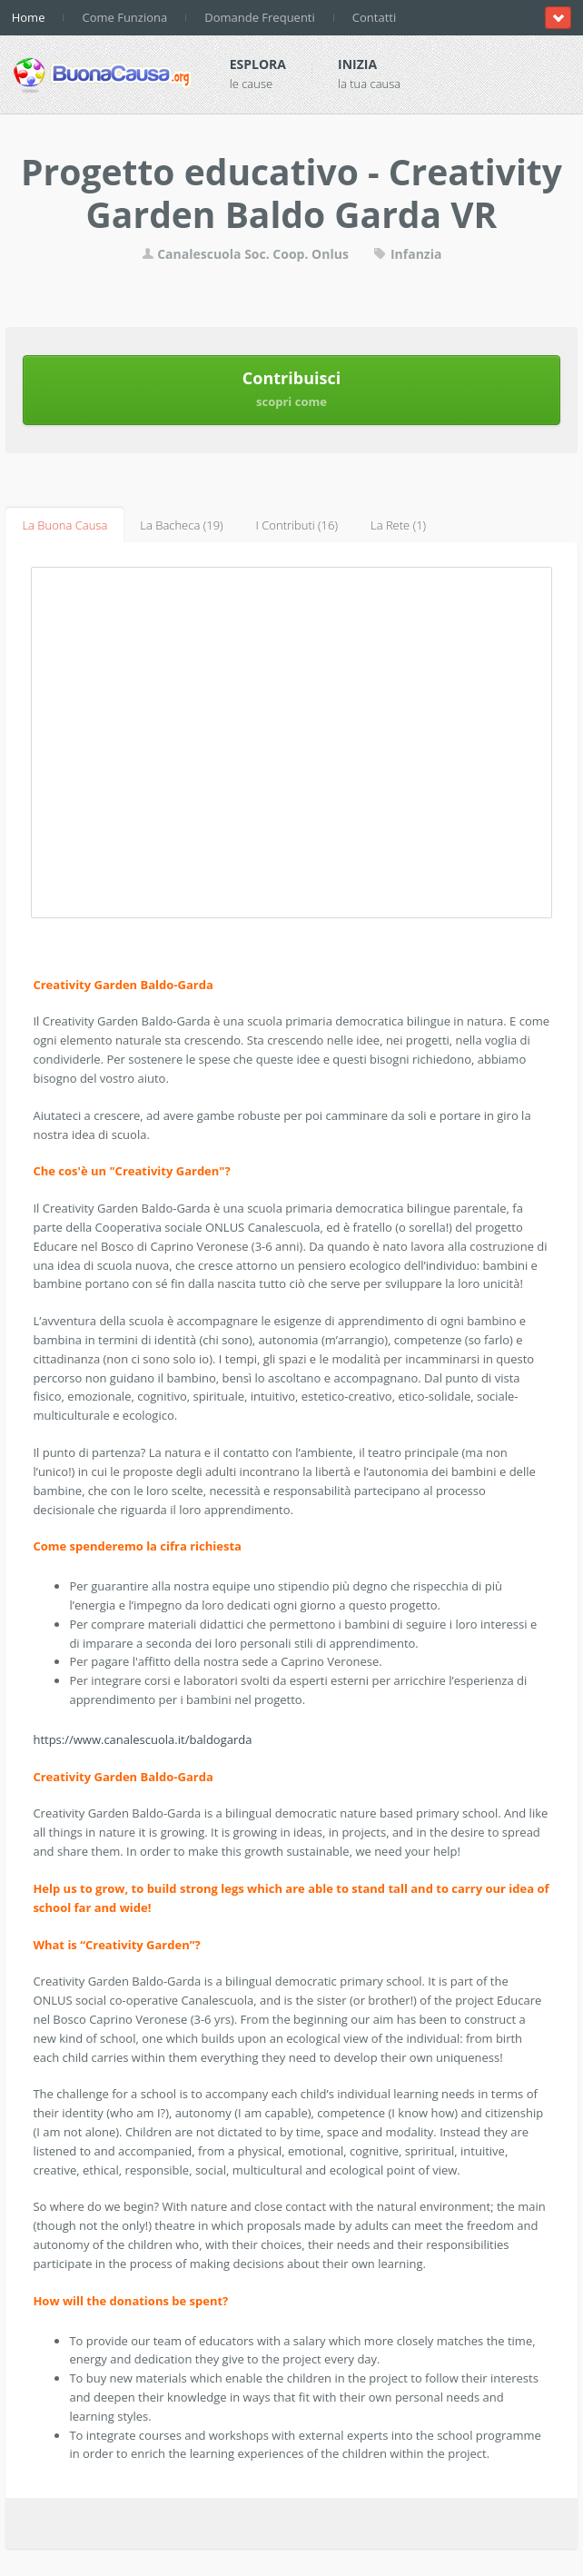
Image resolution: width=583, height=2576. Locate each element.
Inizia (357, 64)
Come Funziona (124, 17)
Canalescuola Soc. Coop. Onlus (245, 254)
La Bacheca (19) (181, 525)
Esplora (258, 64)
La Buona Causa (64, 525)
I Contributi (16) (297, 525)
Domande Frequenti (259, 17)
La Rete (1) (398, 525)
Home (28, 17)
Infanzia (407, 254)
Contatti (374, 17)
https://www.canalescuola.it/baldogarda (142, 1739)
